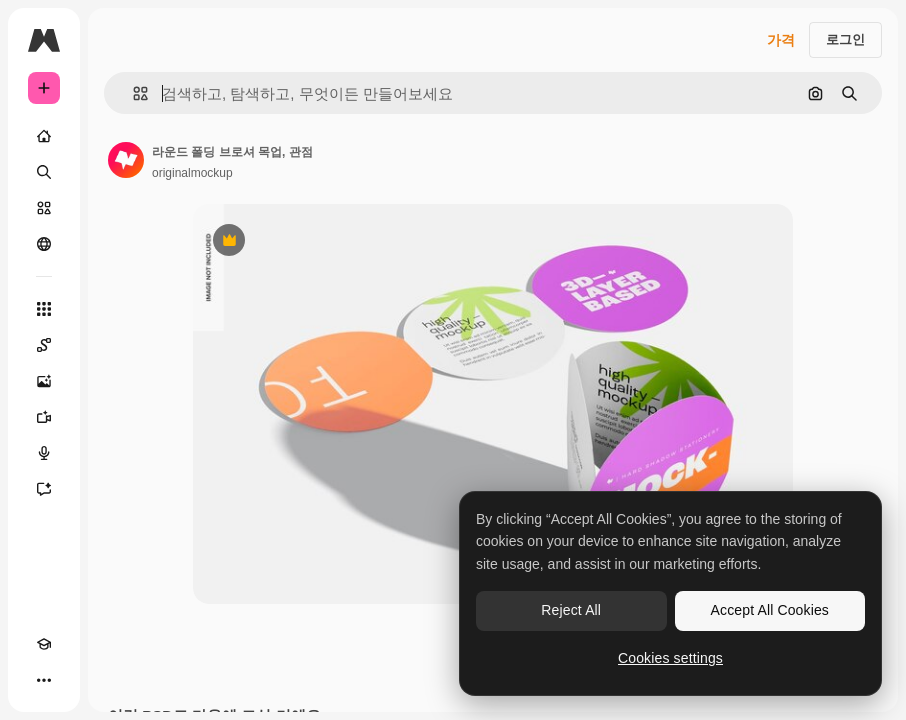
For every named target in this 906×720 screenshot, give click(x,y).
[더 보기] (44, 680)
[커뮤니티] (44, 244)
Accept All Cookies (770, 610)
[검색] (44, 172)
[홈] (44, 136)
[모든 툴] (44, 309)
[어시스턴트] (44, 489)
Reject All (571, 610)
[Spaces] (44, 345)
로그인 (845, 39)
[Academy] (44, 644)
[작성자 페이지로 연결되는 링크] (126, 160)
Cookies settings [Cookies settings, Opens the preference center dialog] (670, 658)
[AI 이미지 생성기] (44, 381)
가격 (781, 40)
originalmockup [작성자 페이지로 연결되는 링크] (192, 173)
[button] (132, 93)
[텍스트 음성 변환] (44, 453)
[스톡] (44, 208)
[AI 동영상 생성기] (44, 417)
